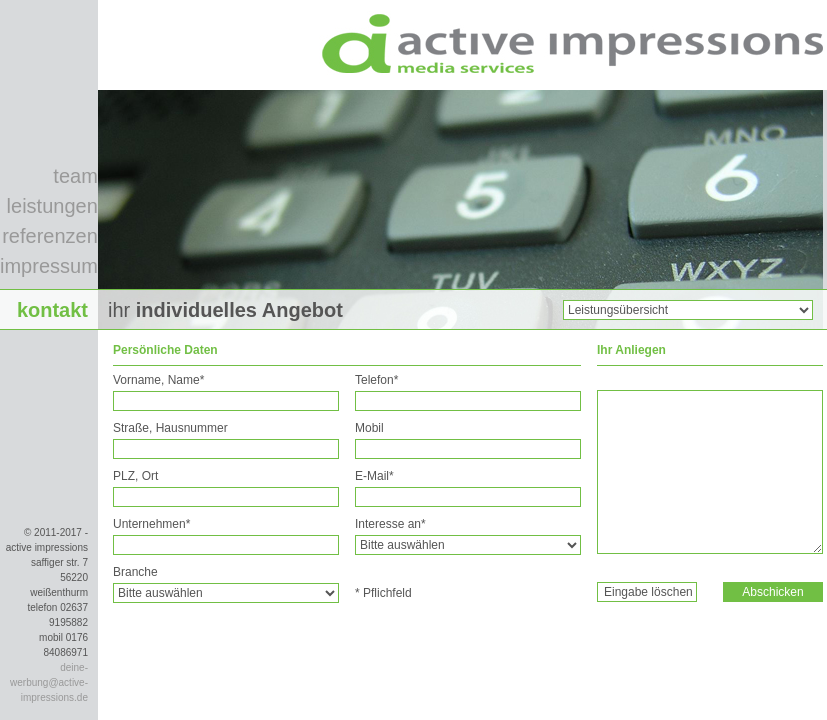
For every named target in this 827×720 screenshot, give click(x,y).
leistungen (52, 206)
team (75, 176)
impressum (49, 266)
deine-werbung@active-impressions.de (49, 682)
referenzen (50, 236)
